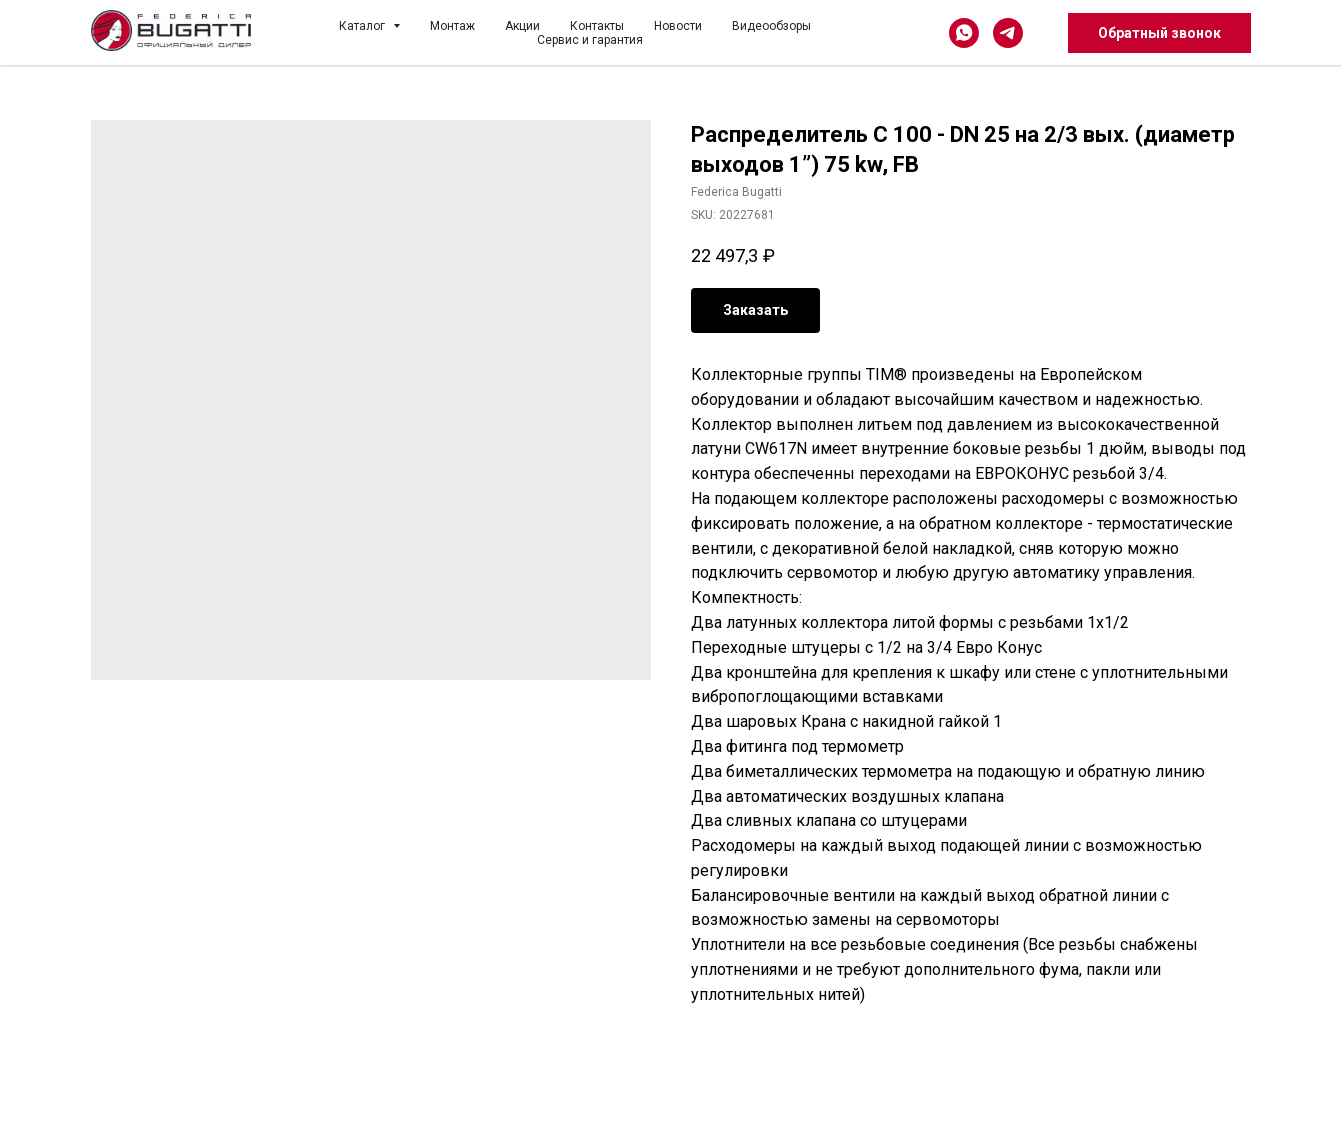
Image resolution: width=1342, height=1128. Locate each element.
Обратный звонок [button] (1159, 33)
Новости (678, 26)
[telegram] (1008, 33)
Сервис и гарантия (590, 40)
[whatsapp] (964, 33)
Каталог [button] (363, 26)
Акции (522, 26)
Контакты (597, 26)
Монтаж (452, 26)
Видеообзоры (771, 26)
